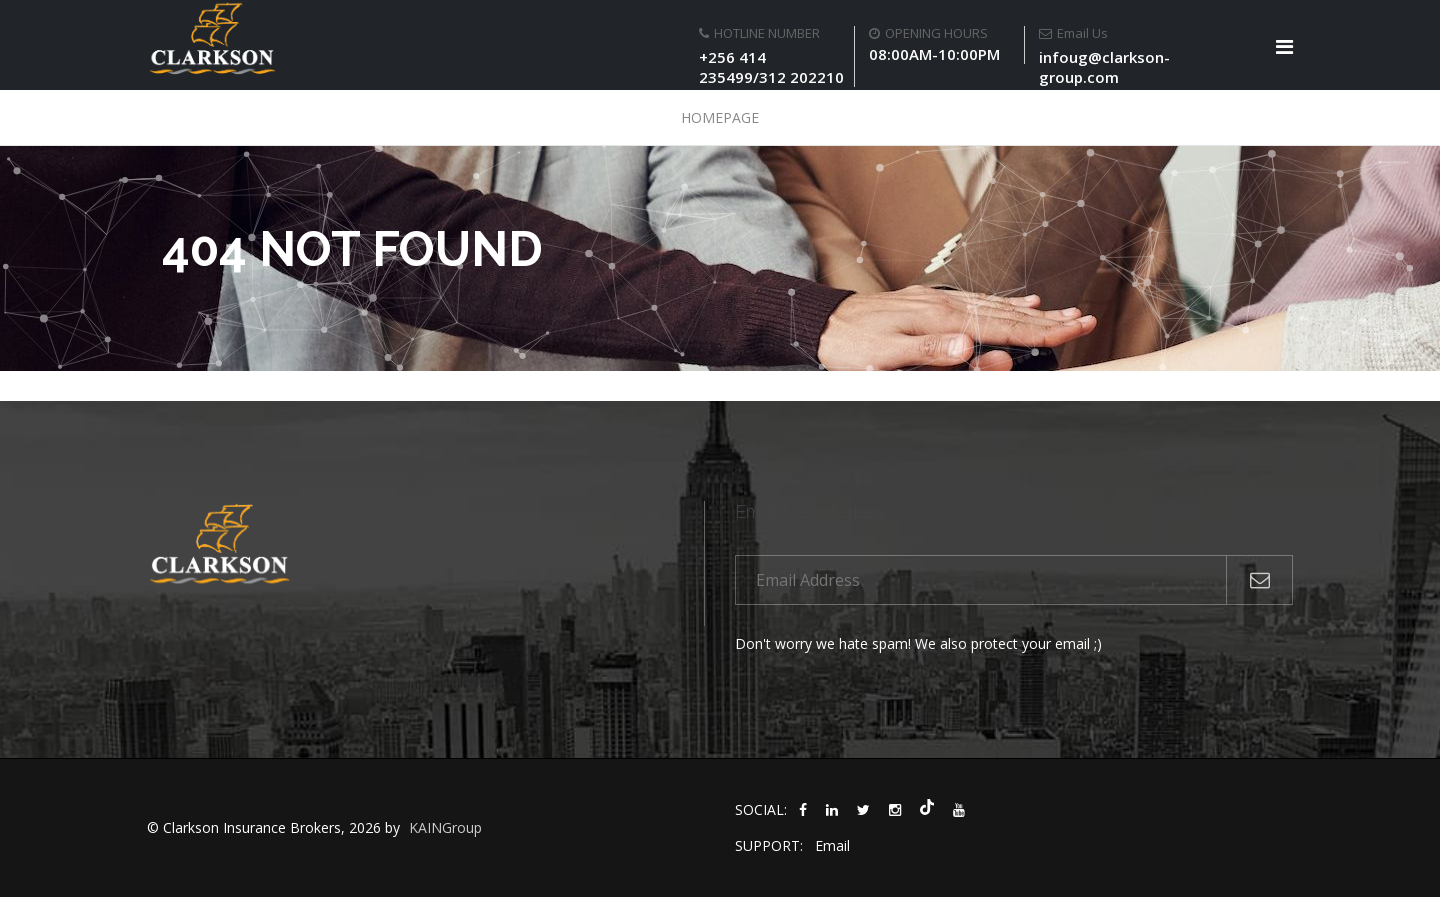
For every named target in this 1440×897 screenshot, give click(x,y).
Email (832, 845)
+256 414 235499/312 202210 (771, 67)
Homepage (720, 117)
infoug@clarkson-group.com (1104, 67)
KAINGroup (445, 827)
